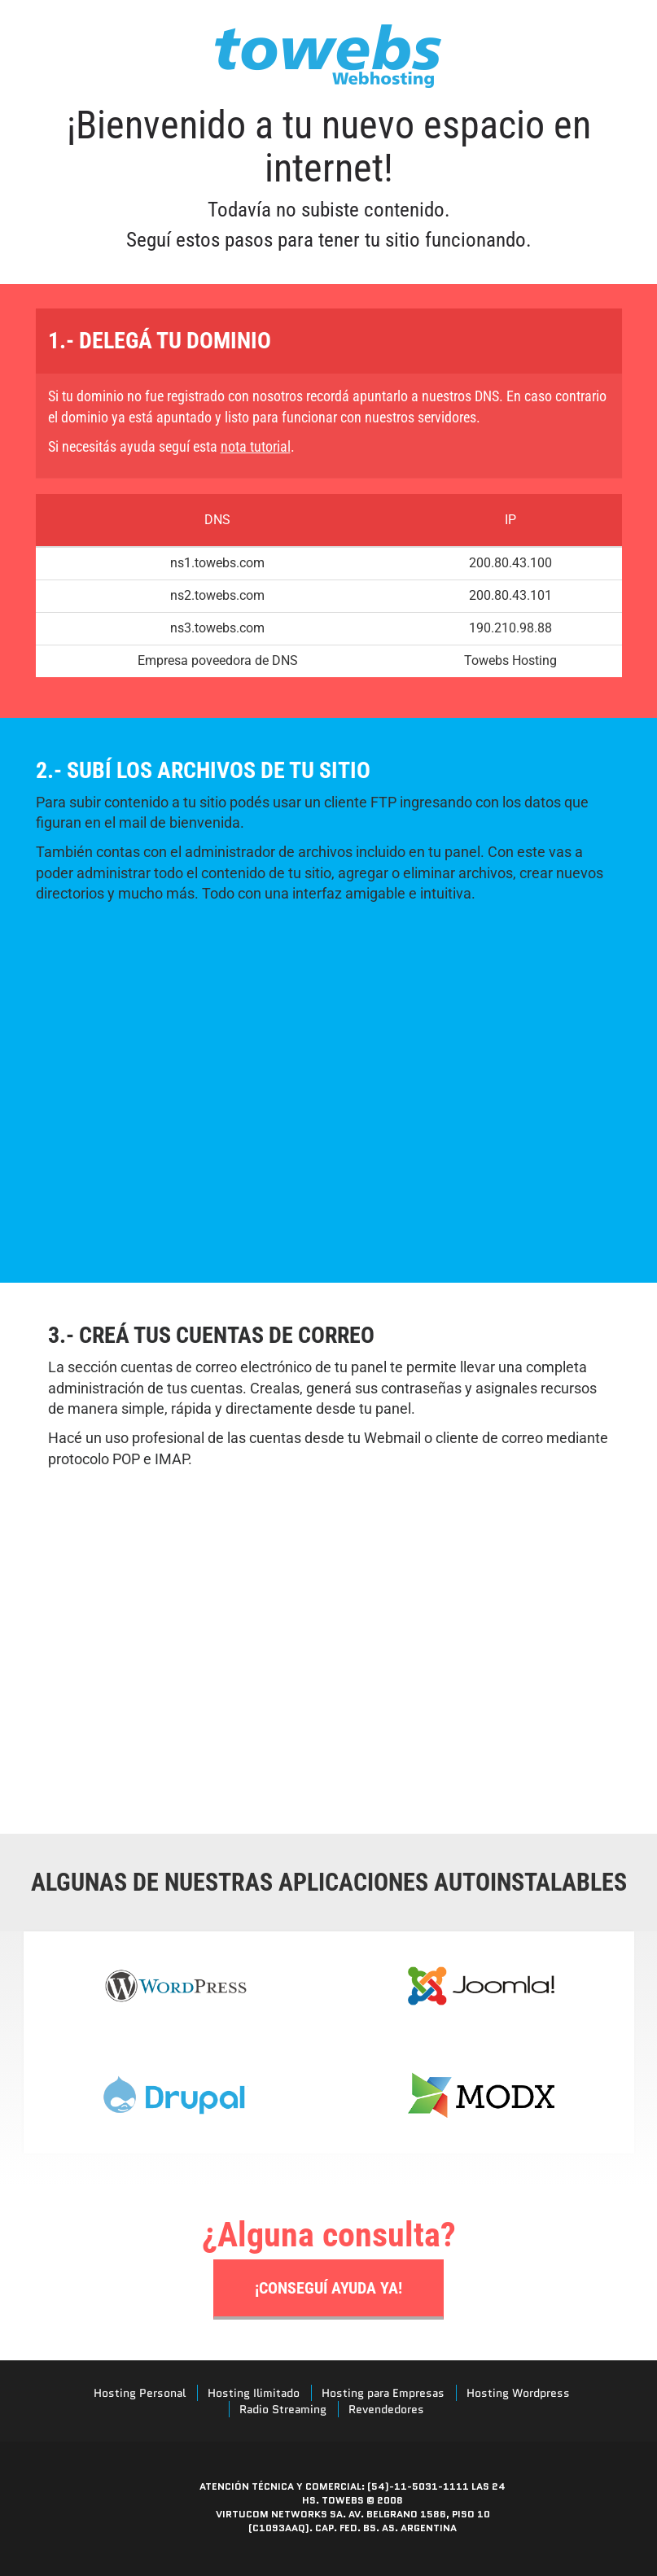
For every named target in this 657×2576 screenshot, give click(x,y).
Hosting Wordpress (518, 2393)
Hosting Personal (140, 2393)
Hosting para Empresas (383, 2393)
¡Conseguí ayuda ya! (328, 2288)
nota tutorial (256, 446)
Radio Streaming (282, 2409)
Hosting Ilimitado (254, 2393)
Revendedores (386, 2409)
